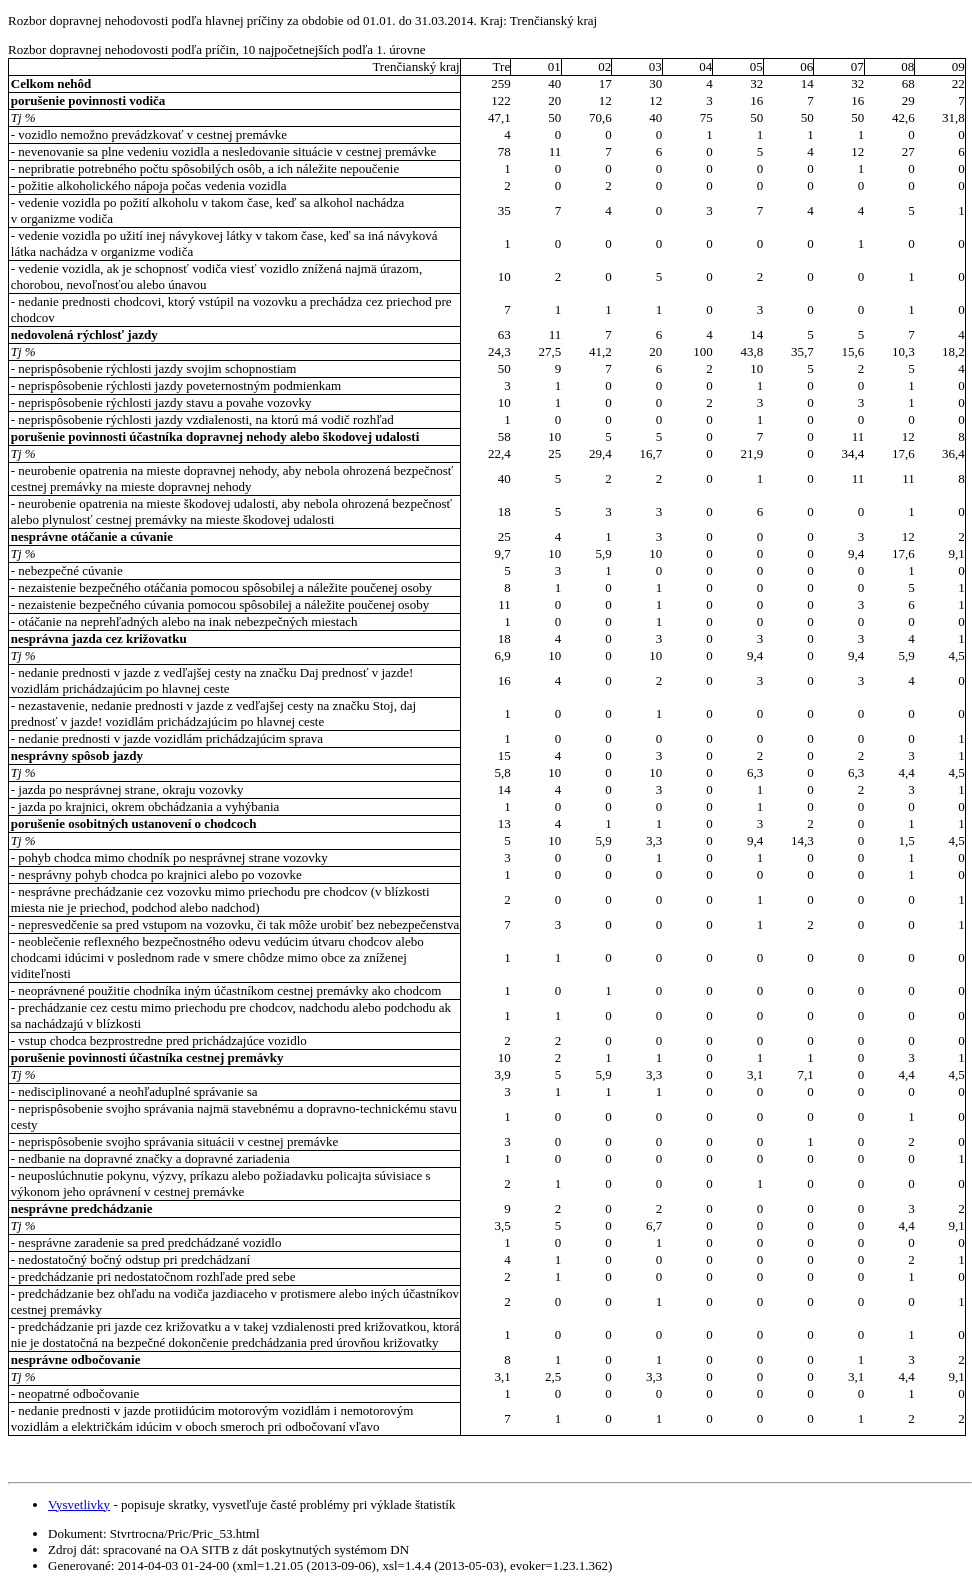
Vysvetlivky (79, 1504)
